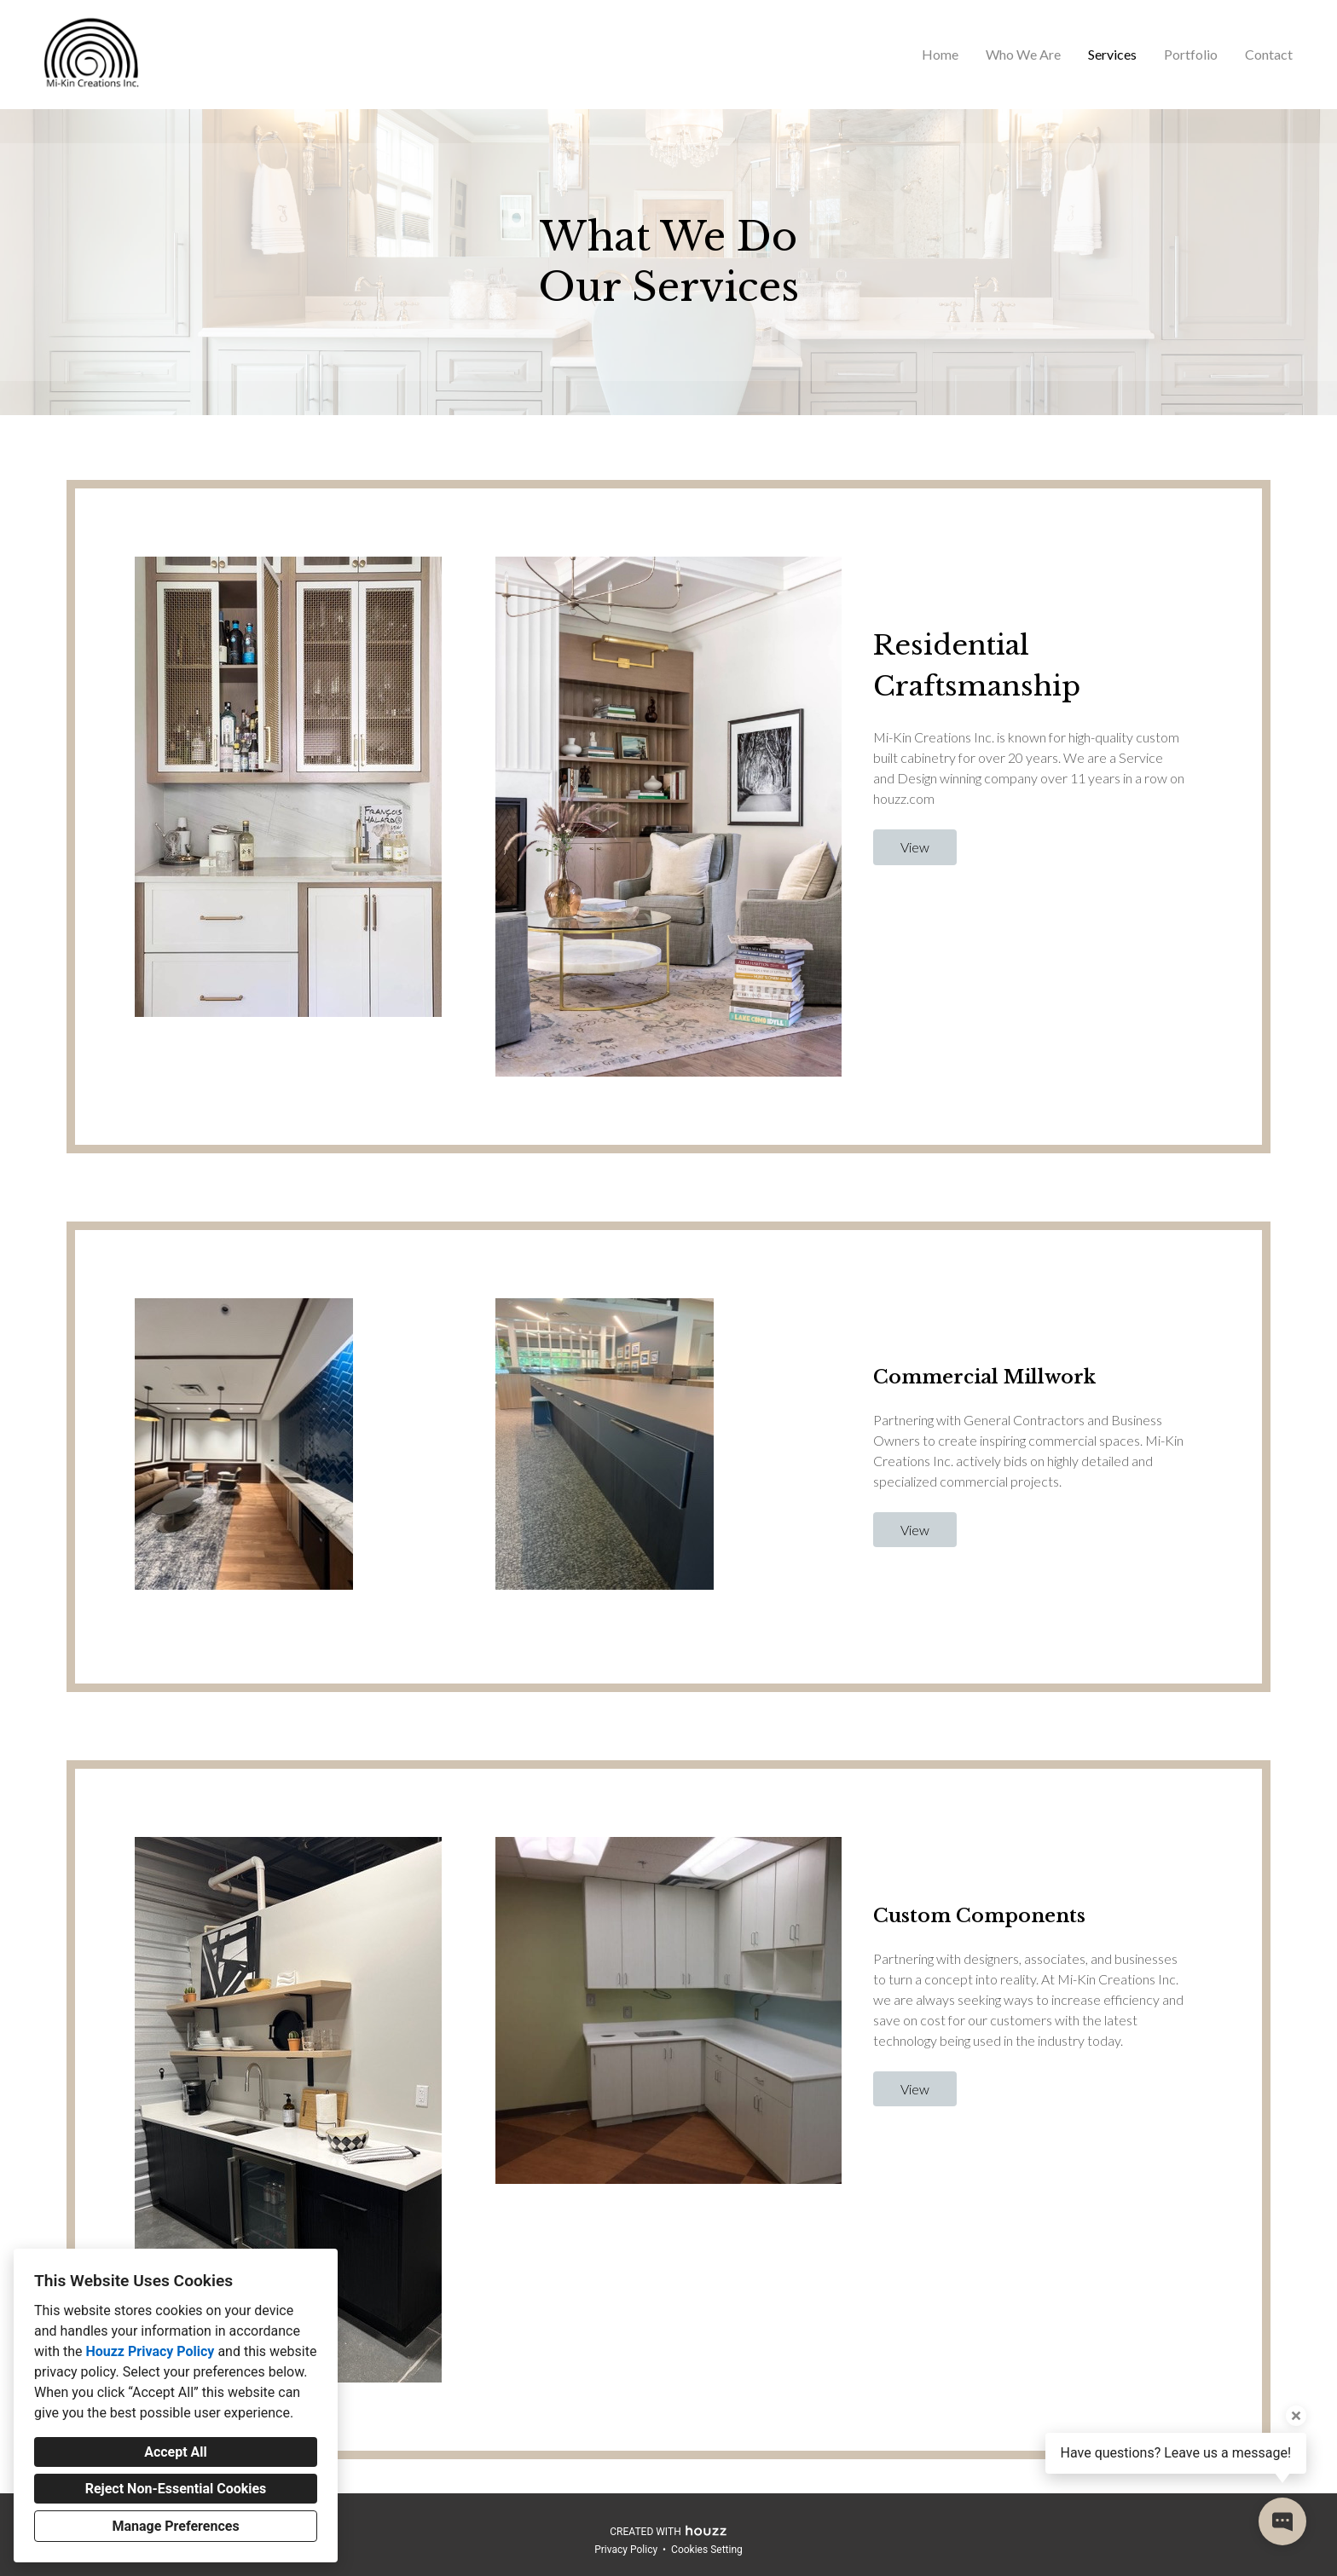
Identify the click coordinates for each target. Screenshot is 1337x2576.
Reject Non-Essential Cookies (176, 2489)
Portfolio (1191, 54)
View (914, 847)
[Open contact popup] (1282, 2521)
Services (1112, 54)
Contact (1269, 54)
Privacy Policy (625, 2550)
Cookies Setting (707, 2550)
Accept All (175, 2452)
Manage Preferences (175, 2526)
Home (940, 54)
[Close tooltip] (1296, 2416)
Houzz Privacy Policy (149, 2351)
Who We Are (1023, 54)
